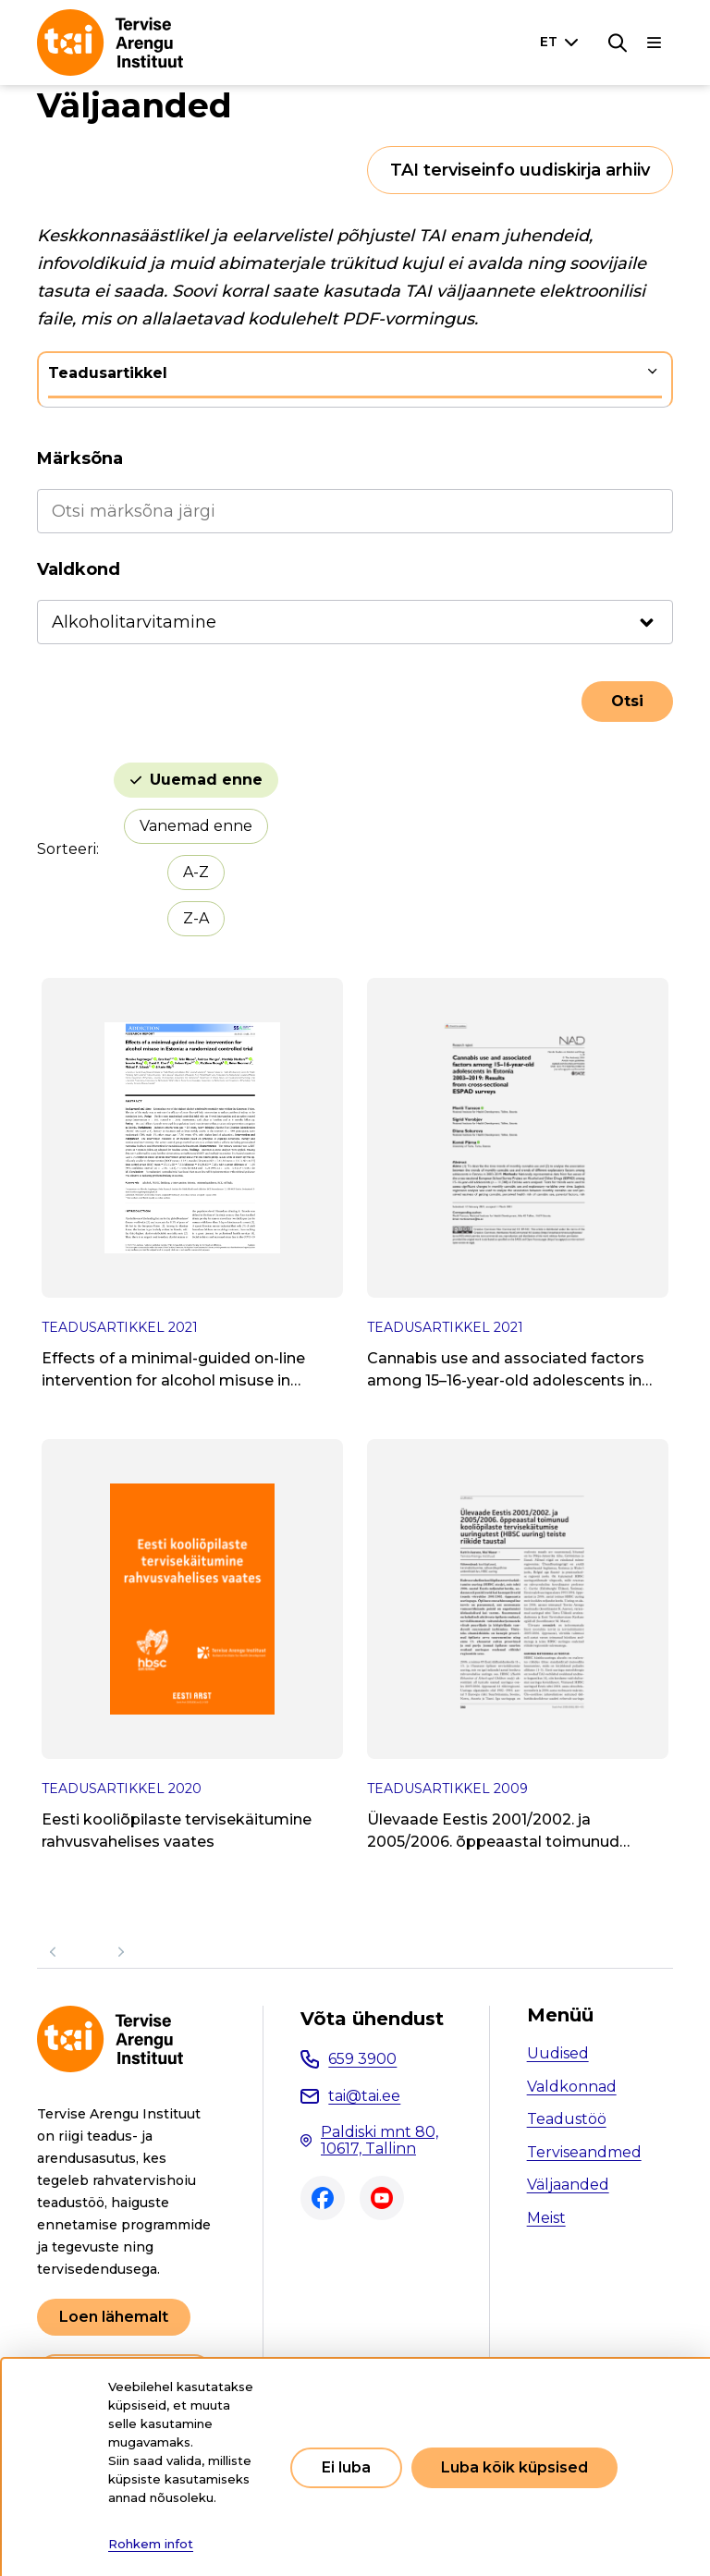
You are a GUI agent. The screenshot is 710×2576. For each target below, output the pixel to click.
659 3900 (362, 2059)
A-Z (196, 872)
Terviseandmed (584, 2152)
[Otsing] (617, 42)
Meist (546, 2218)
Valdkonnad (572, 2086)
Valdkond (78, 569)
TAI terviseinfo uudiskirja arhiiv (520, 170)
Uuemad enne (206, 779)
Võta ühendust (372, 2019)
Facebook (322, 2198)
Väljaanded (568, 2184)
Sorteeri (66, 849)
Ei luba (346, 2467)
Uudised (558, 2053)
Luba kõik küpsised (514, 2467)
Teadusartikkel (107, 373)
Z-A (196, 918)
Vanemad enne (196, 826)
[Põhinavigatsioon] (654, 42)
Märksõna (80, 458)
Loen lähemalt (113, 2317)
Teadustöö (566, 2119)
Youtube (382, 2198)
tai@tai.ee (364, 2096)
